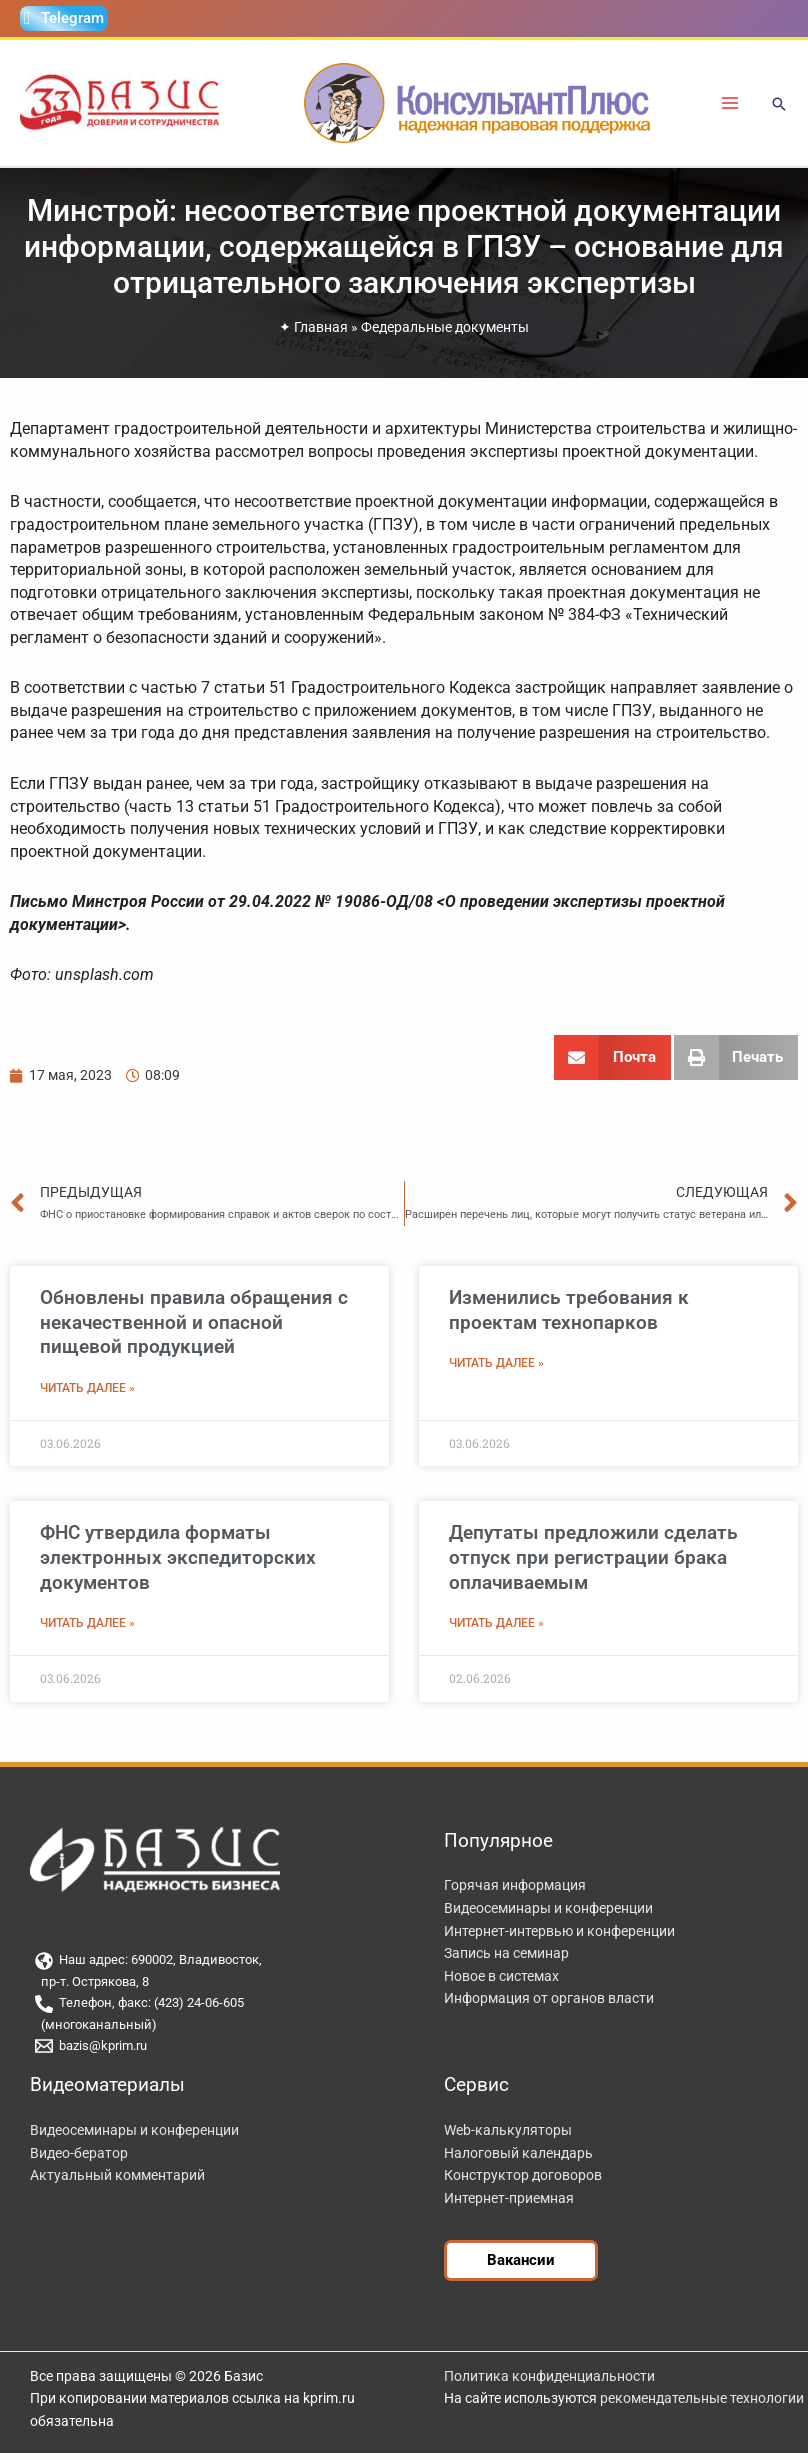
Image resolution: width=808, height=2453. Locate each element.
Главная (321, 327)
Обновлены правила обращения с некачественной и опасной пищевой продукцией (194, 1322)
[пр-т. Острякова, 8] (212, 1982)
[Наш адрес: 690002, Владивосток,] (212, 1961)
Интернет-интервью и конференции (559, 1931)
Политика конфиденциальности (549, 2376)
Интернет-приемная (509, 2198)
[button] (779, 105)
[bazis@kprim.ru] (212, 2046)
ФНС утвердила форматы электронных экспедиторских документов (178, 1557)
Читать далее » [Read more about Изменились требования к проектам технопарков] (496, 1363)
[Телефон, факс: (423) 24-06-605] (212, 2004)
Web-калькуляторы (508, 2130)
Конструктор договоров (523, 2175)
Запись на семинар (506, 1953)
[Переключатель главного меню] (730, 103)
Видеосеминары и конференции (548, 1908)
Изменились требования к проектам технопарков (569, 1310)
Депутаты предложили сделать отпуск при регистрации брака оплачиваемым (593, 1557)
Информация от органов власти (549, 1998)
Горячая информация (515, 1885)
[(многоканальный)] (212, 2025)
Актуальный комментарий (117, 2175)
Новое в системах (501, 1976)
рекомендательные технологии (702, 2398)
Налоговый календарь (518, 2153)
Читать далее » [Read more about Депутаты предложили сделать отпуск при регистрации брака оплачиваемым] (496, 1623)
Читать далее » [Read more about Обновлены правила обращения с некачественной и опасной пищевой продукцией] (87, 1388)
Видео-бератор (79, 2153)
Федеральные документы (445, 327)
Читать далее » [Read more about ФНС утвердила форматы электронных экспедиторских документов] (87, 1623)
